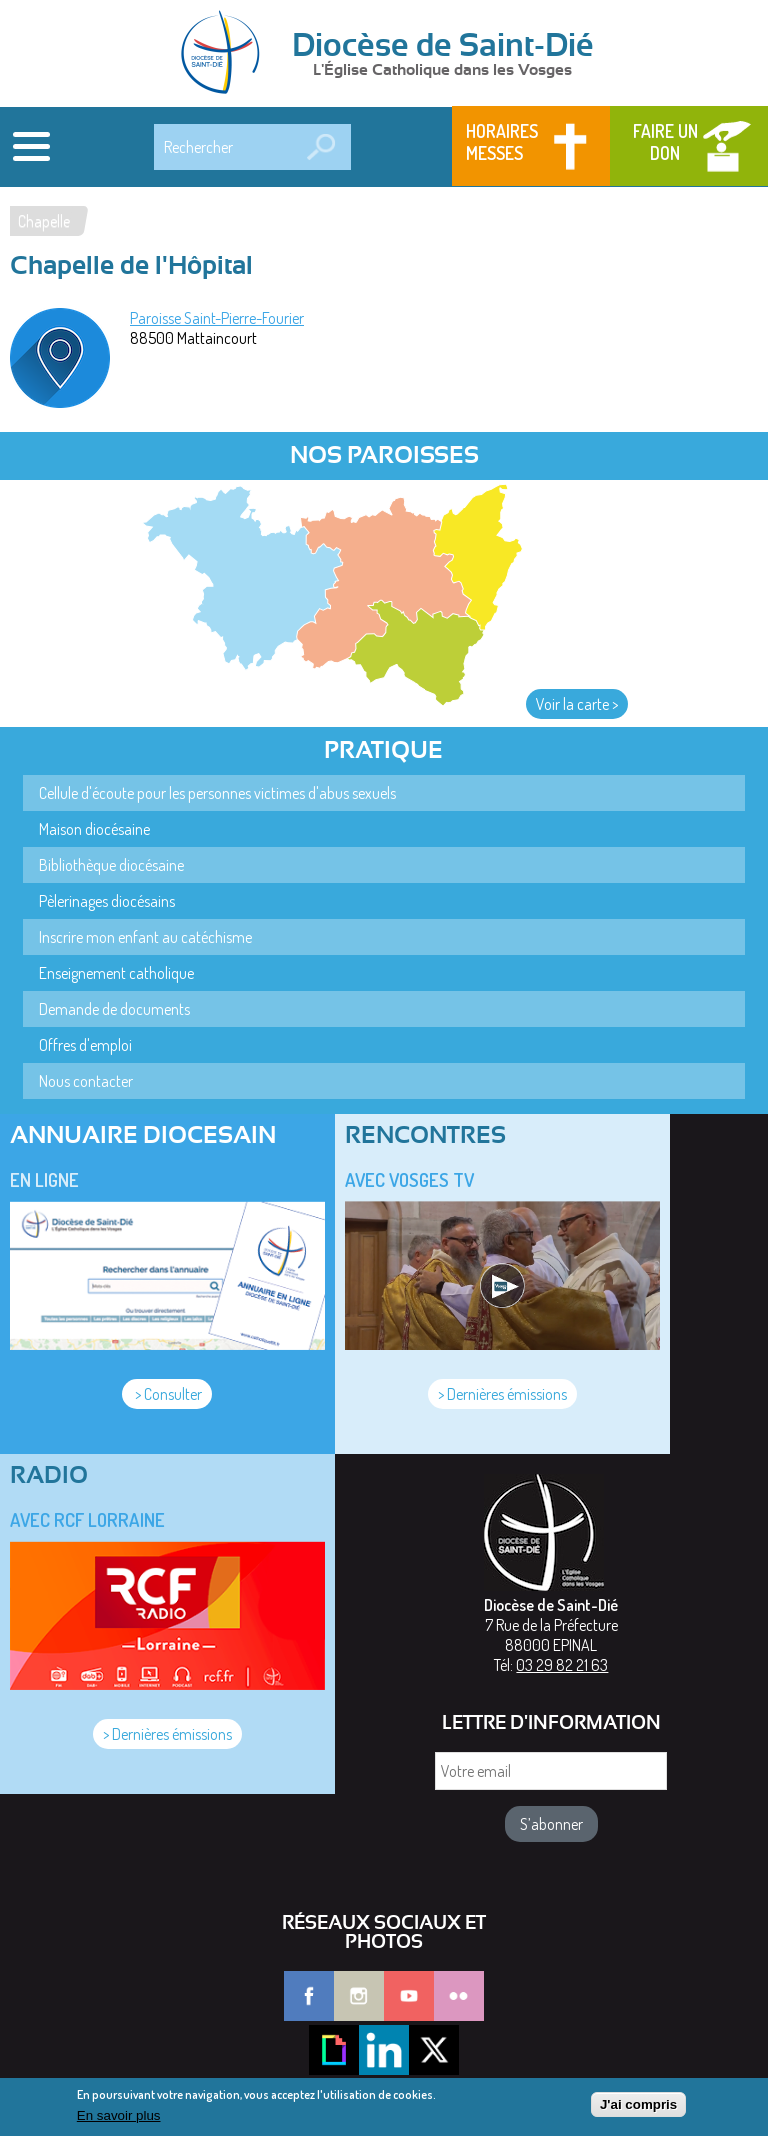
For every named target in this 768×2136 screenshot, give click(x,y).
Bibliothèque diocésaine (111, 865)
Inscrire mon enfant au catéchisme (145, 937)
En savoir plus (119, 2120)
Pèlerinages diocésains (107, 901)
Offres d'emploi (85, 1045)
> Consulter (167, 1394)
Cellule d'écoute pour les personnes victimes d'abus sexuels (217, 793)
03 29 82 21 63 (562, 1665)
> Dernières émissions (502, 1394)
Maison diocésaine (94, 829)
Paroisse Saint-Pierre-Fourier (217, 318)
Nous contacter (86, 1081)
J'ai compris (638, 2108)
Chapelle (44, 221)
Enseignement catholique (116, 973)
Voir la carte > (577, 704)
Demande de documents (114, 1009)
